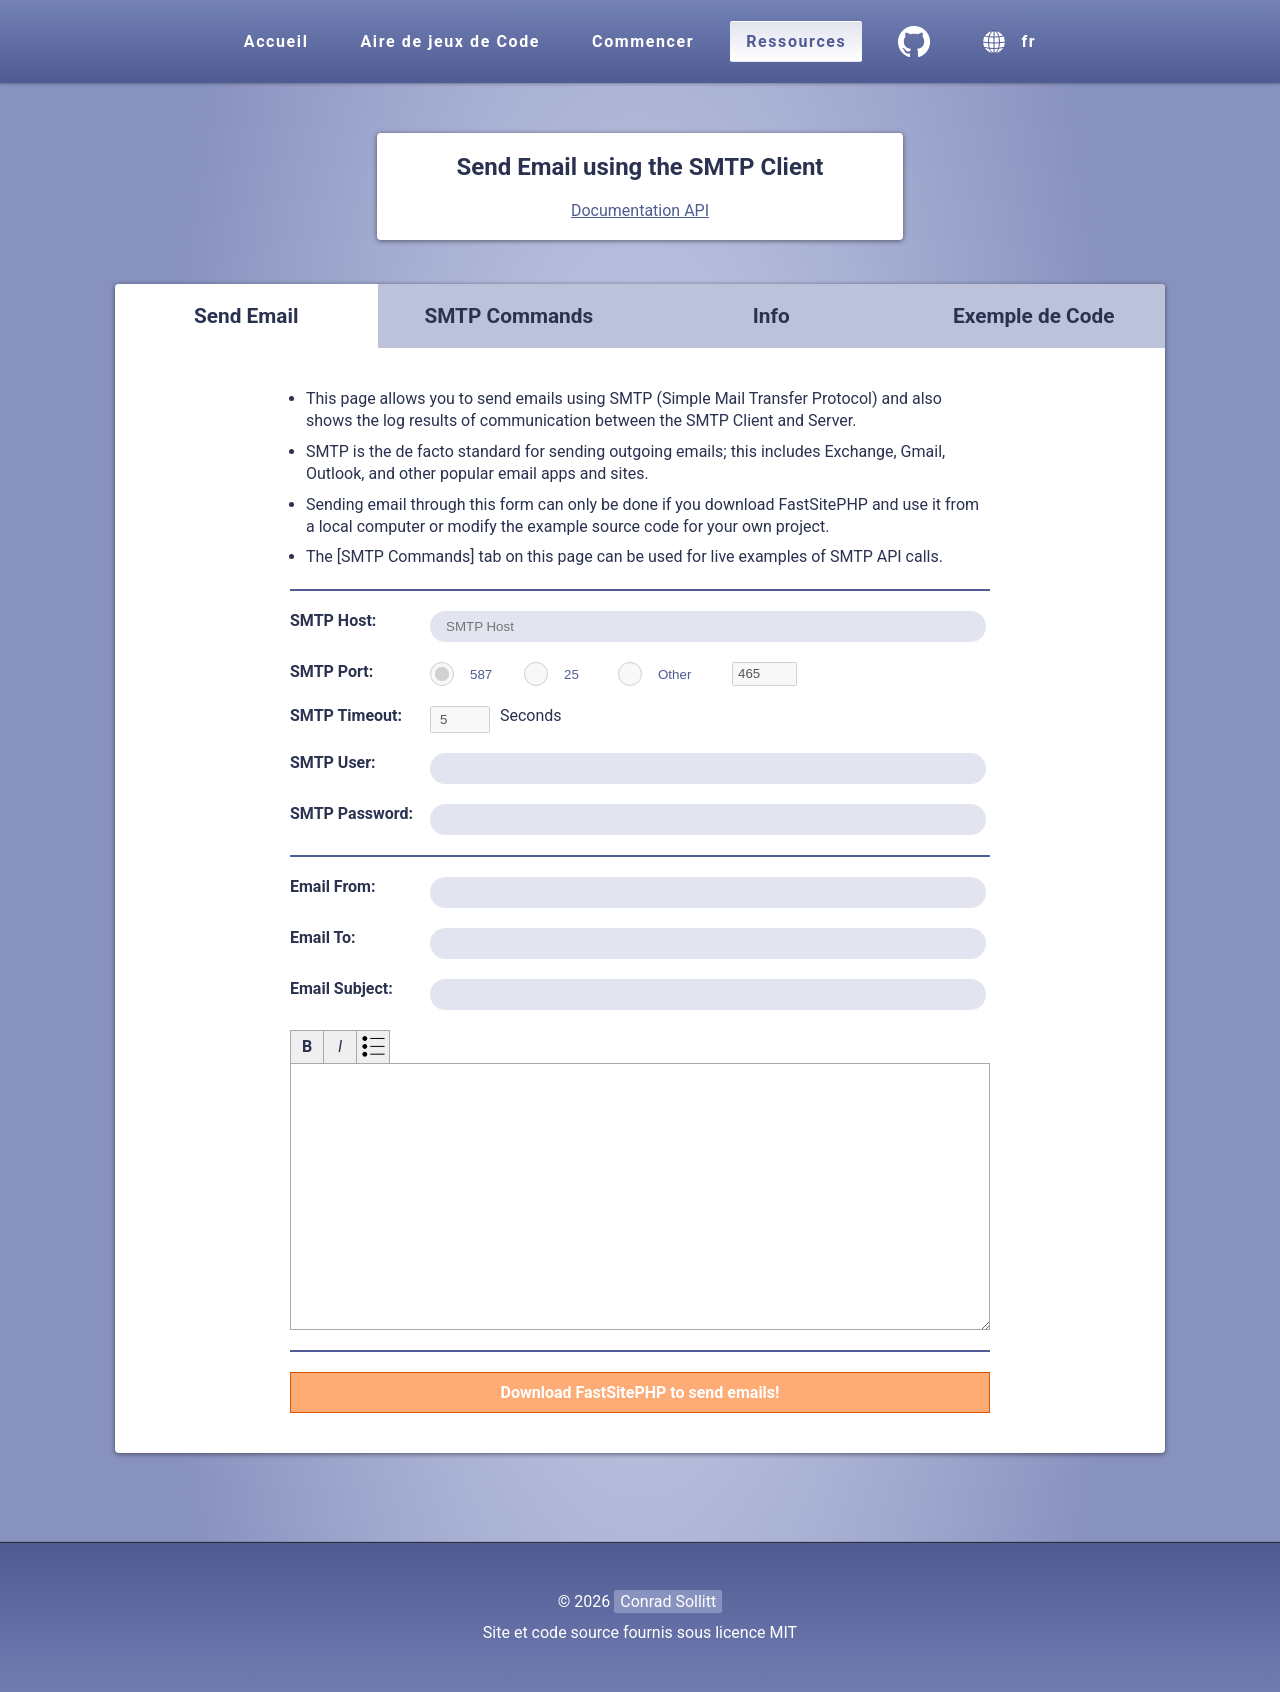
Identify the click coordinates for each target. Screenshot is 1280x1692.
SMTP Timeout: (346, 715)
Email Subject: (341, 988)
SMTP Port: (331, 671)
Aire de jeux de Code (451, 41)
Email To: (323, 937)
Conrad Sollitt (668, 1601)
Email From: (332, 886)
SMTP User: (333, 762)
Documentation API (640, 210)
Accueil (276, 41)
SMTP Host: (333, 620)
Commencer (643, 41)
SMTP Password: (351, 813)
